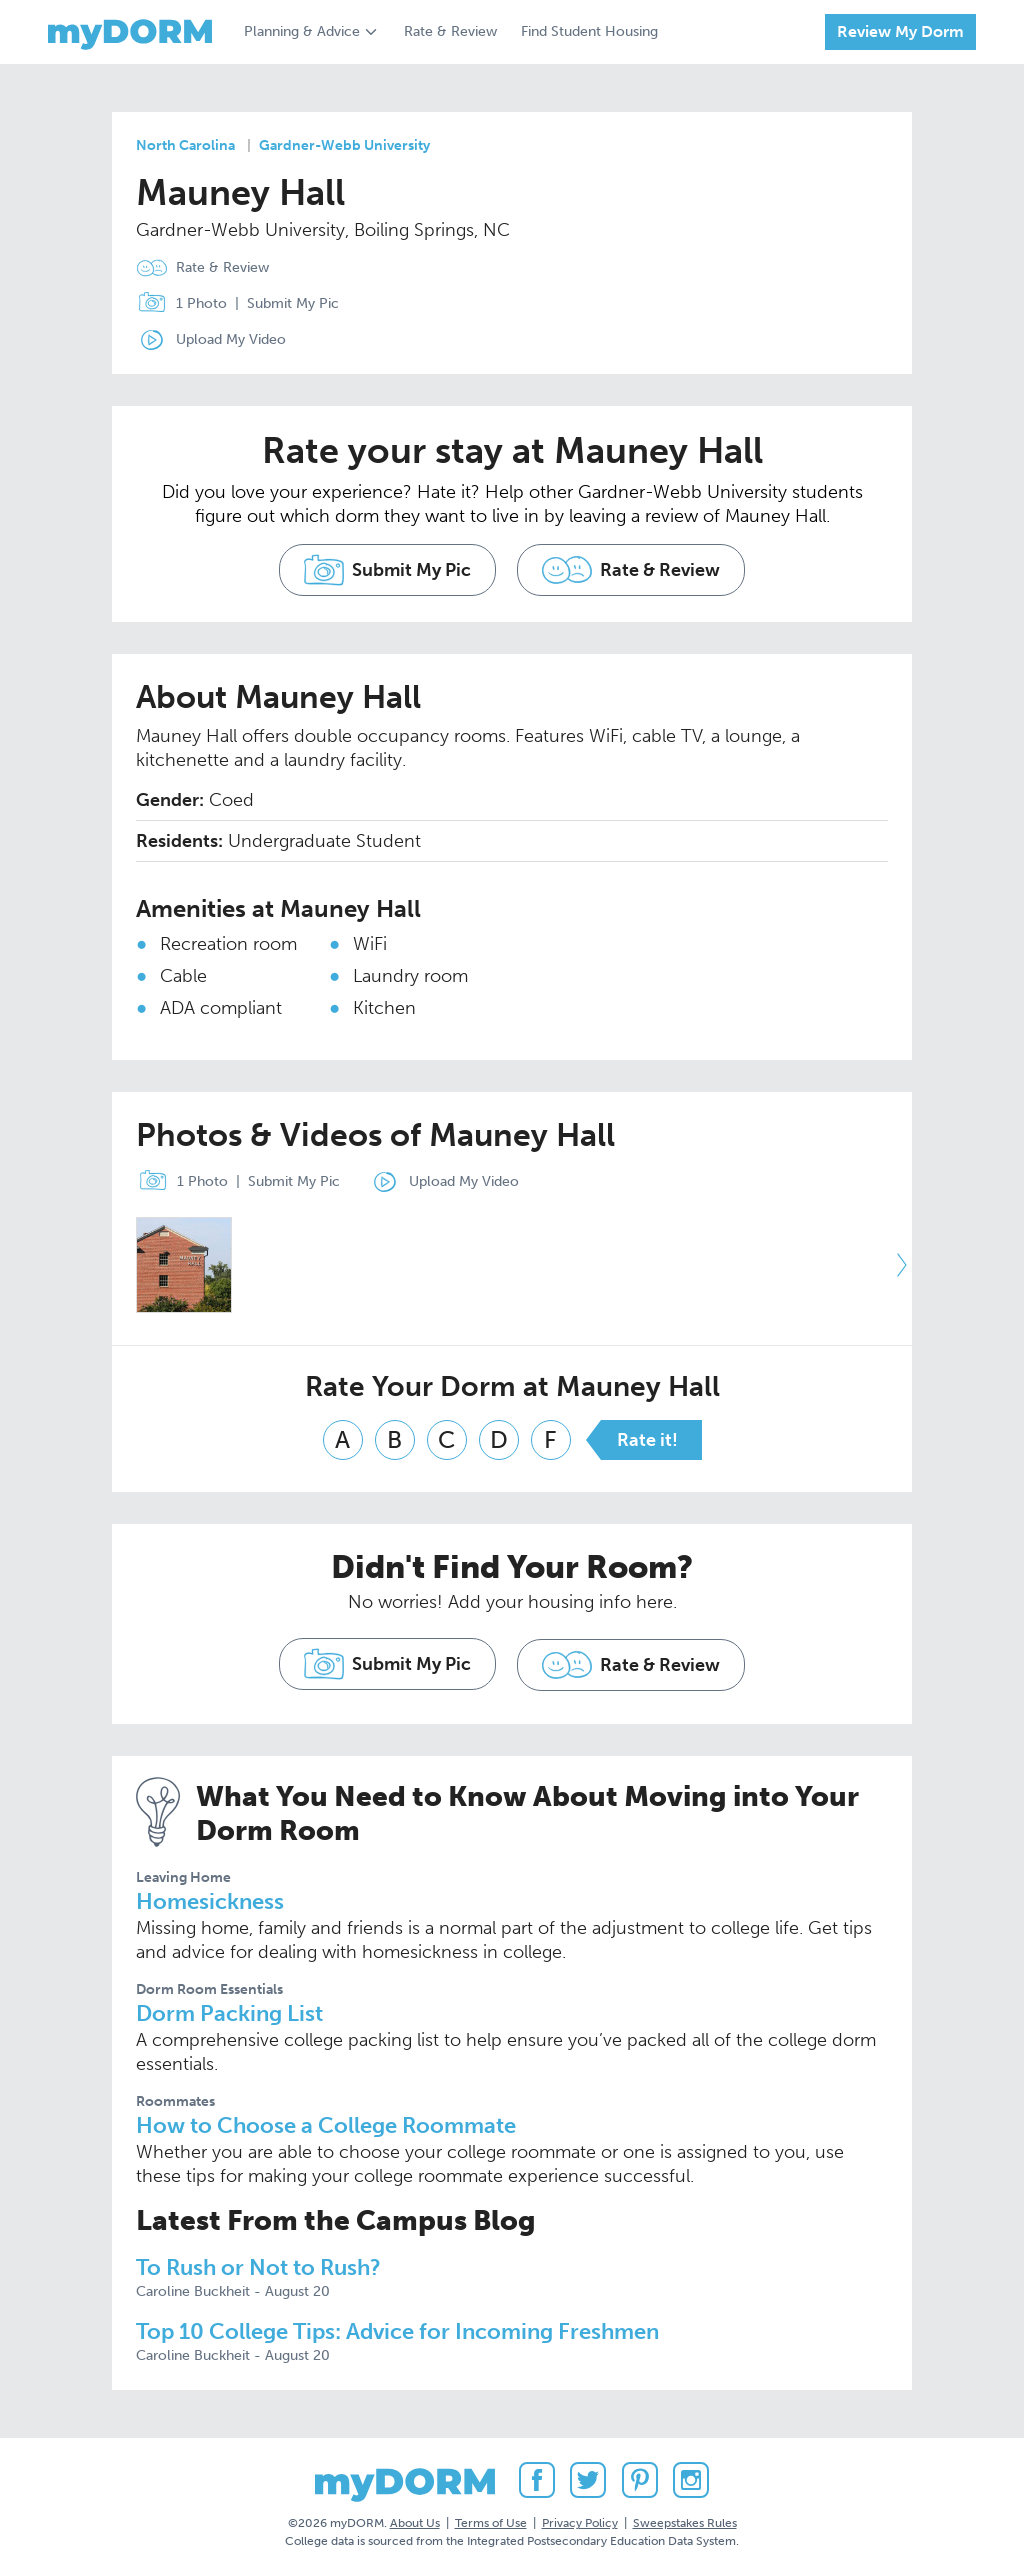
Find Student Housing (589, 31)
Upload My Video (231, 339)
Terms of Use (491, 2516)
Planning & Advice (302, 31)
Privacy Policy (580, 2516)
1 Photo (177, 304)
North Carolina (185, 145)
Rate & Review (450, 31)
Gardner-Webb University (344, 145)
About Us (415, 2516)
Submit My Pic (293, 303)
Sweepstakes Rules (685, 2516)
